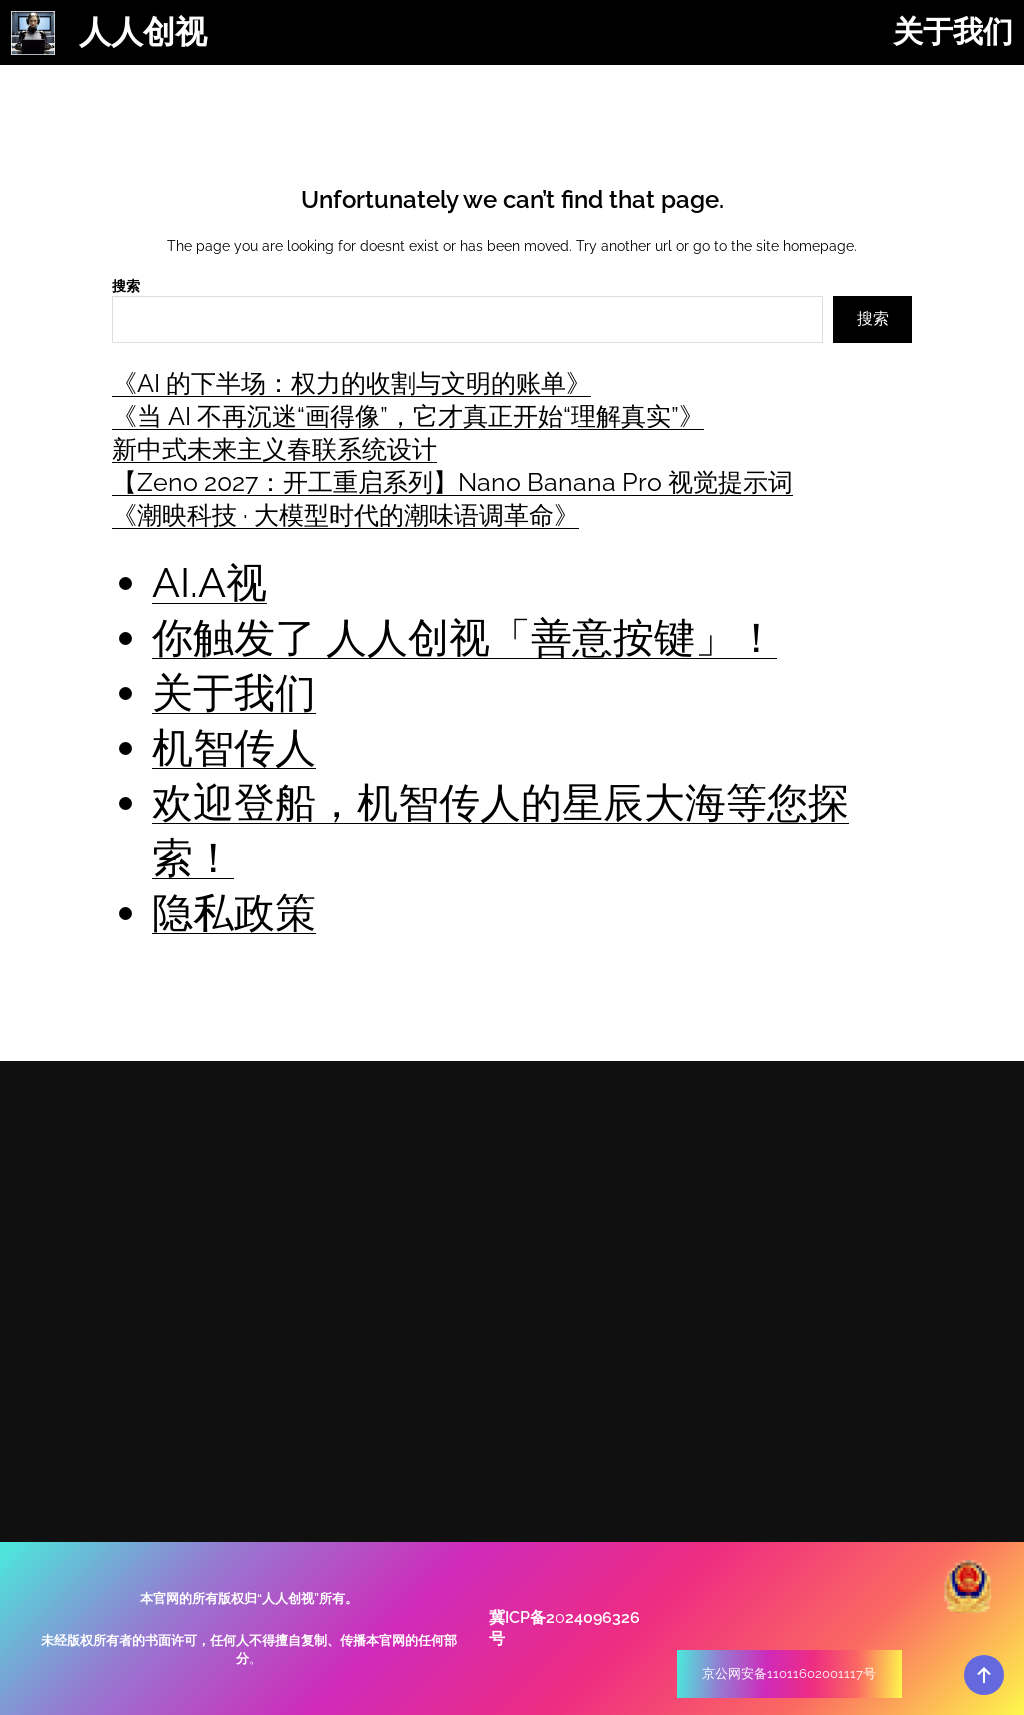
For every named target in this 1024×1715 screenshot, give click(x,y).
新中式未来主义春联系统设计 (274, 449)
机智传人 (234, 747)
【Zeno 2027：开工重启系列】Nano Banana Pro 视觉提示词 (452, 482)
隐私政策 (234, 912)
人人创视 (143, 32)
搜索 (126, 286)
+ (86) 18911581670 (819, 1264)
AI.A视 (209, 582)
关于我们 (234, 692)
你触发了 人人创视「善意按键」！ (464, 637)
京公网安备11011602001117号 (789, 1673)
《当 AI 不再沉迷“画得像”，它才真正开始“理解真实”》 (408, 416)
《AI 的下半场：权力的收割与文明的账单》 (351, 383)
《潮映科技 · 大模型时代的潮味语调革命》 (345, 515)
